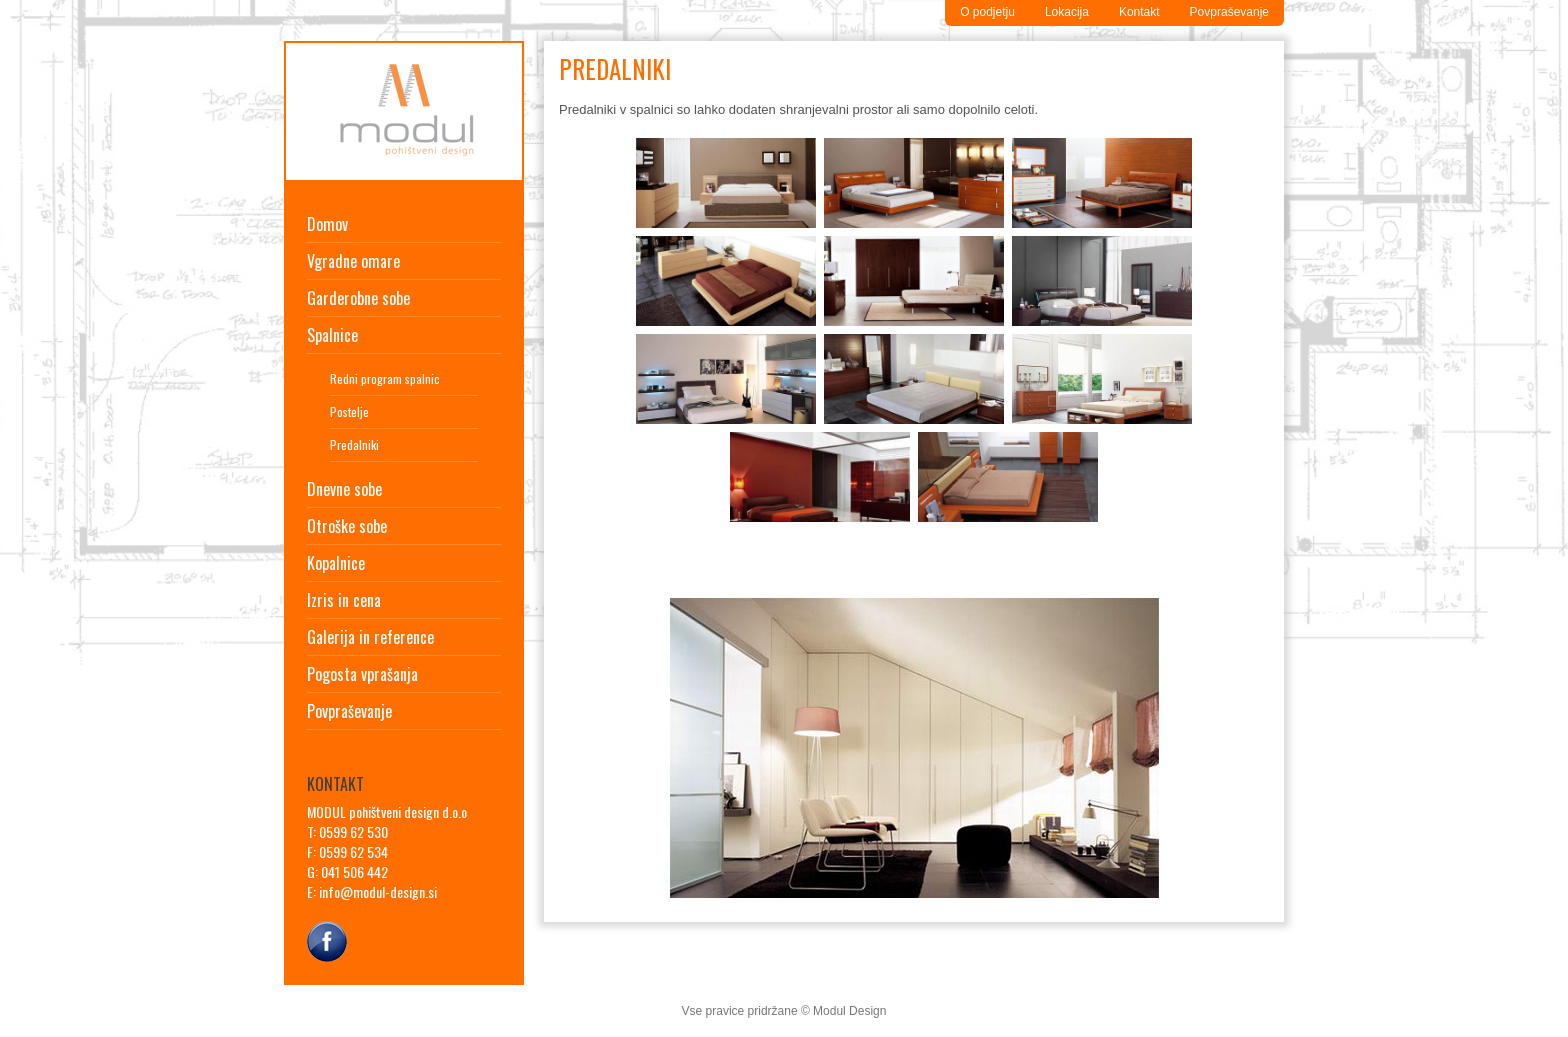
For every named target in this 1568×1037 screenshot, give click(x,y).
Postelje (349, 411)
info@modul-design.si (378, 891)
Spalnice (332, 335)
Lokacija (1067, 12)
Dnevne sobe (344, 489)
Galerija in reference (370, 637)
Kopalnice (336, 563)
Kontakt (1139, 12)
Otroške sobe (347, 526)
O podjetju (987, 12)
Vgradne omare (353, 261)
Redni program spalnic (385, 378)
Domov (327, 224)
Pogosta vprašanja (362, 674)
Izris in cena (344, 600)
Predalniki (354, 444)
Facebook (327, 939)
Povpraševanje (1229, 12)
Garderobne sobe (358, 298)
